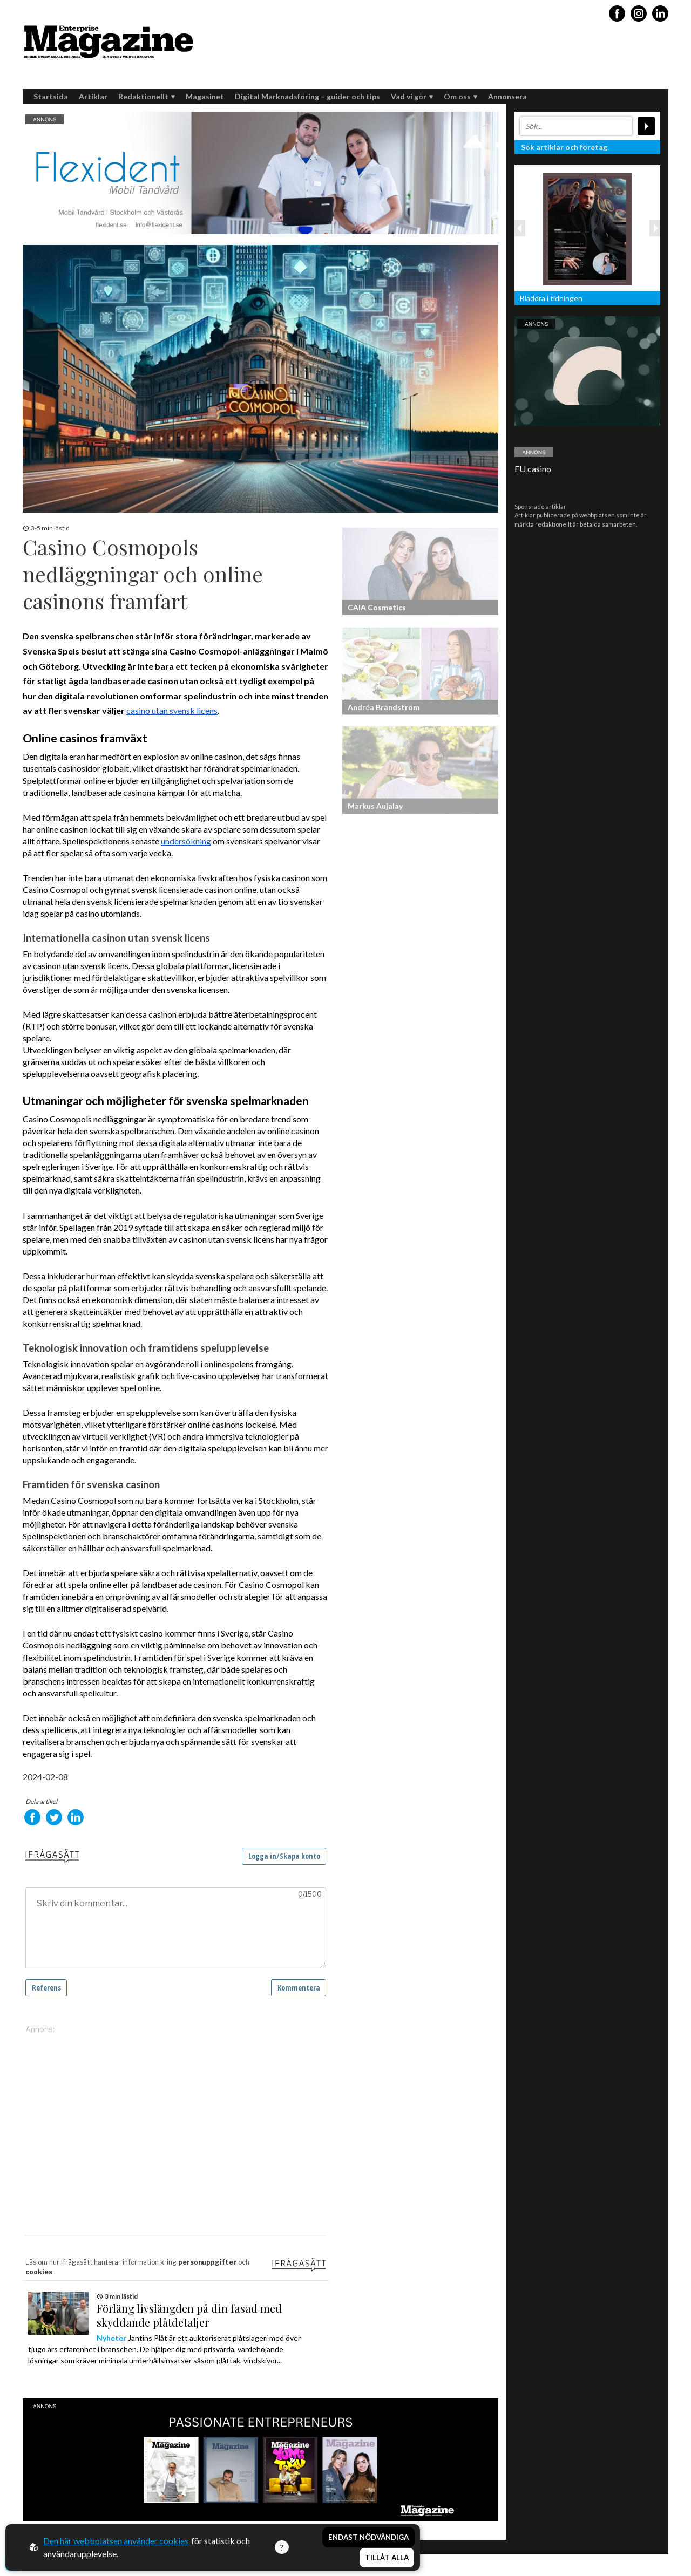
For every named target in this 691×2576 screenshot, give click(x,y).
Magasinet (205, 96)
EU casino (532, 469)
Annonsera (507, 96)
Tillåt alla (387, 2557)
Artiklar (93, 96)
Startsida (50, 96)
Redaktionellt (146, 96)
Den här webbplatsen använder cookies (115, 2541)
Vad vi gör (412, 96)
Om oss (460, 96)
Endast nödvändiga (368, 2537)
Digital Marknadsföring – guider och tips (307, 96)
